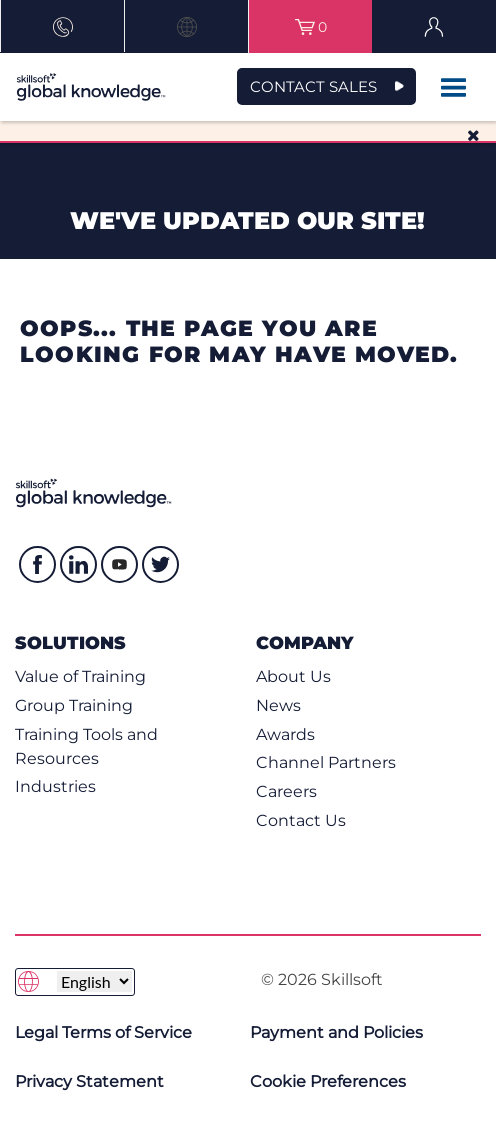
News (278, 705)
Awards (285, 734)
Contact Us (301, 820)
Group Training (74, 705)
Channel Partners (326, 762)
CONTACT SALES (313, 86)
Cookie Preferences (328, 1081)
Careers (286, 791)
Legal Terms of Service (103, 1032)
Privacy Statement (89, 1081)
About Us (293, 676)
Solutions (70, 642)
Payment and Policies (336, 1032)
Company (304, 642)
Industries (55, 786)
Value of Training (80, 676)
